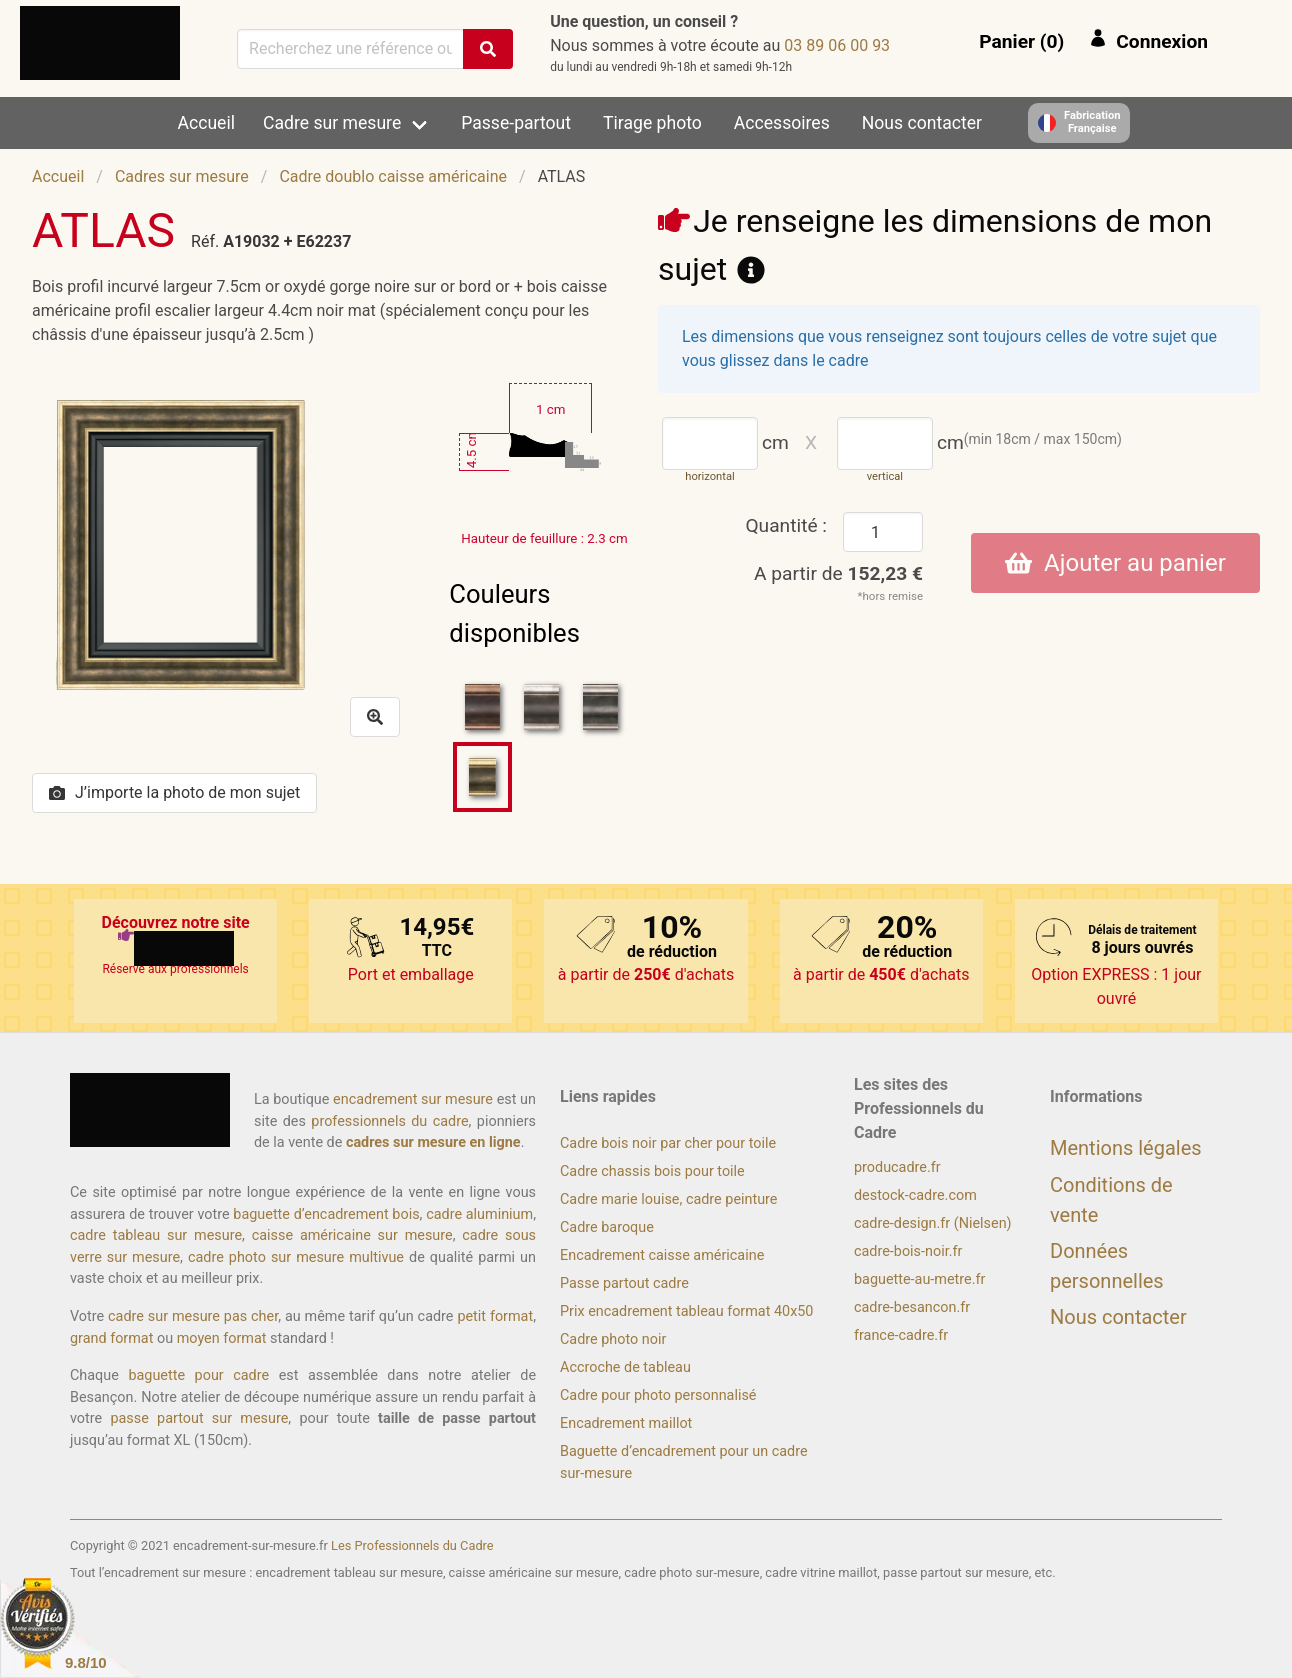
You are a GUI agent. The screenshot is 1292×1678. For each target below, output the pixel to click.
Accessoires (782, 123)
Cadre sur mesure (332, 123)
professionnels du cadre (389, 1121)
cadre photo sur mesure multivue (296, 1257)
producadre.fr (897, 1167)
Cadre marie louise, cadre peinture (668, 1199)
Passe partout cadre (624, 1283)
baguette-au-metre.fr (919, 1279)
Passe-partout (516, 123)
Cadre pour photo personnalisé (658, 1395)
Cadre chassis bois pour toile (652, 1171)
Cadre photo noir (613, 1339)
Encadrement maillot (626, 1423)
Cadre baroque (607, 1227)
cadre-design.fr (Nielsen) (933, 1223)
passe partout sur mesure (199, 1418)
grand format (111, 1338)
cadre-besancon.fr (912, 1307)
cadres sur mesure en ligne (433, 1142)
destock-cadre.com (915, 1195)
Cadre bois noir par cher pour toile (668, 1143)
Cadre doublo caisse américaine (393, 176)
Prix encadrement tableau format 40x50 (686, 1311)
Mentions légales (1126, 1148)
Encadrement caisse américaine (662, 1255)
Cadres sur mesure (182, 176)
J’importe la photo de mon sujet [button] (174, 792)
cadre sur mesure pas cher (193, 1316)
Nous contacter (922, 123)
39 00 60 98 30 (837, 45)
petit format (495, 1316)
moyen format (222, 1338)
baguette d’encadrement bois (326, 1214)
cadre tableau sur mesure (156, 1235)
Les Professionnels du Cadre (412, 1545)
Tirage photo (652, 123)
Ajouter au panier (1115, 563)
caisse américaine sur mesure (352, 1235)
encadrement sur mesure (413, 1099)
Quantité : (786, 525)
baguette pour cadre (198, 1375)
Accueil (206, 123)
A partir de (838, 573)
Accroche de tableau (625, 1367)
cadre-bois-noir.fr (908, 1251)
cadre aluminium (479, 1214)
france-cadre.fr (901, 1335)
